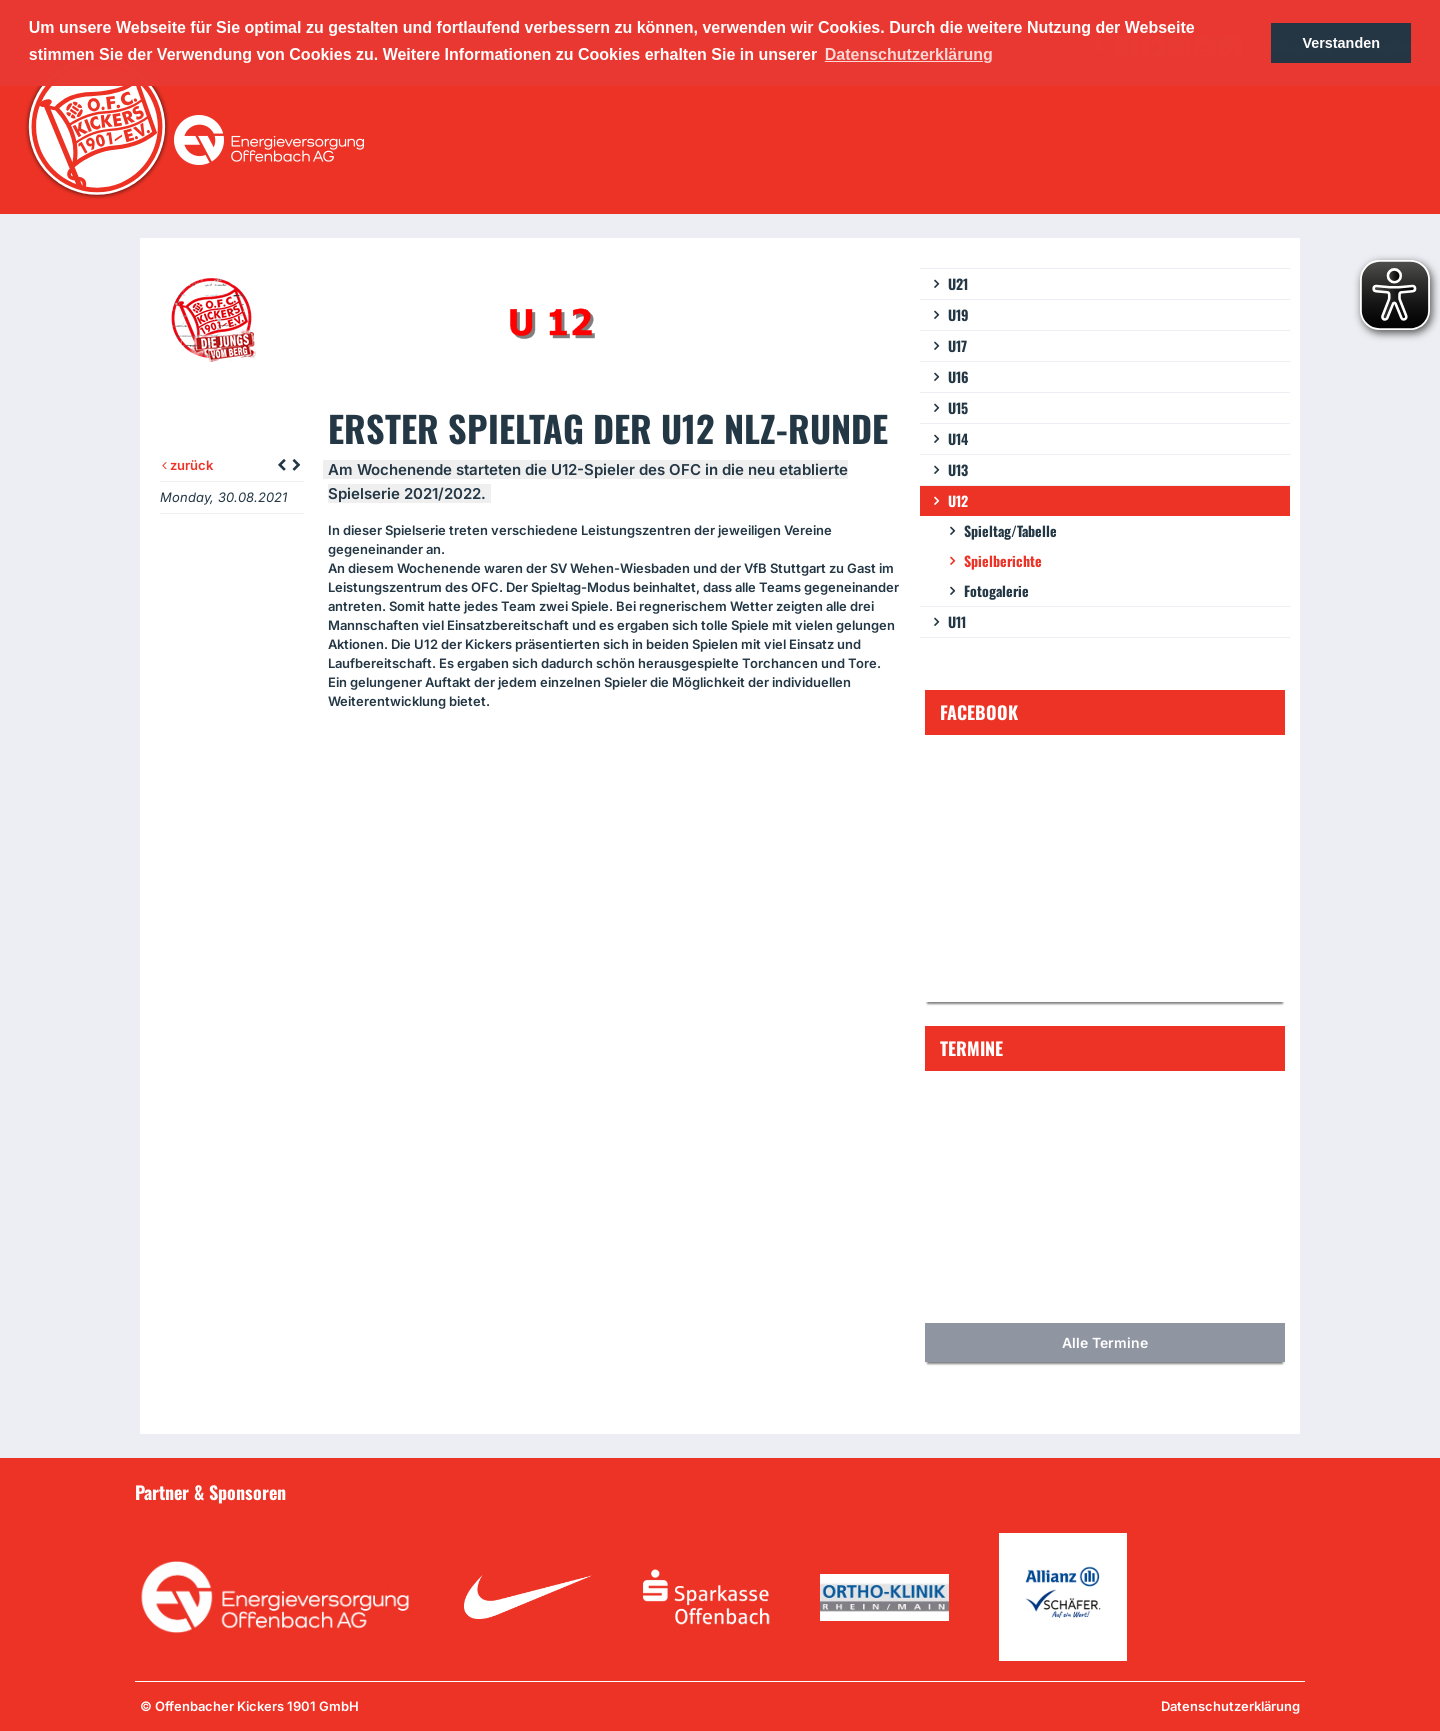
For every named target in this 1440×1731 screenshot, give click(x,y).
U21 (958, 283)
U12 (958, 500)
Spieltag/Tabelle (1010, 530)
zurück (187, 465)
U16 (958, 376)
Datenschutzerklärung (1230, 1706)
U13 (958, 469)
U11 (957, 621)
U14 (958, 438)
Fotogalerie (996, 590)
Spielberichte (1003, 560)
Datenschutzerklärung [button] (909, 54)
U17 (957, 345)
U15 (958, 407)
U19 (958, 314)
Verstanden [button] (1341, 43)
